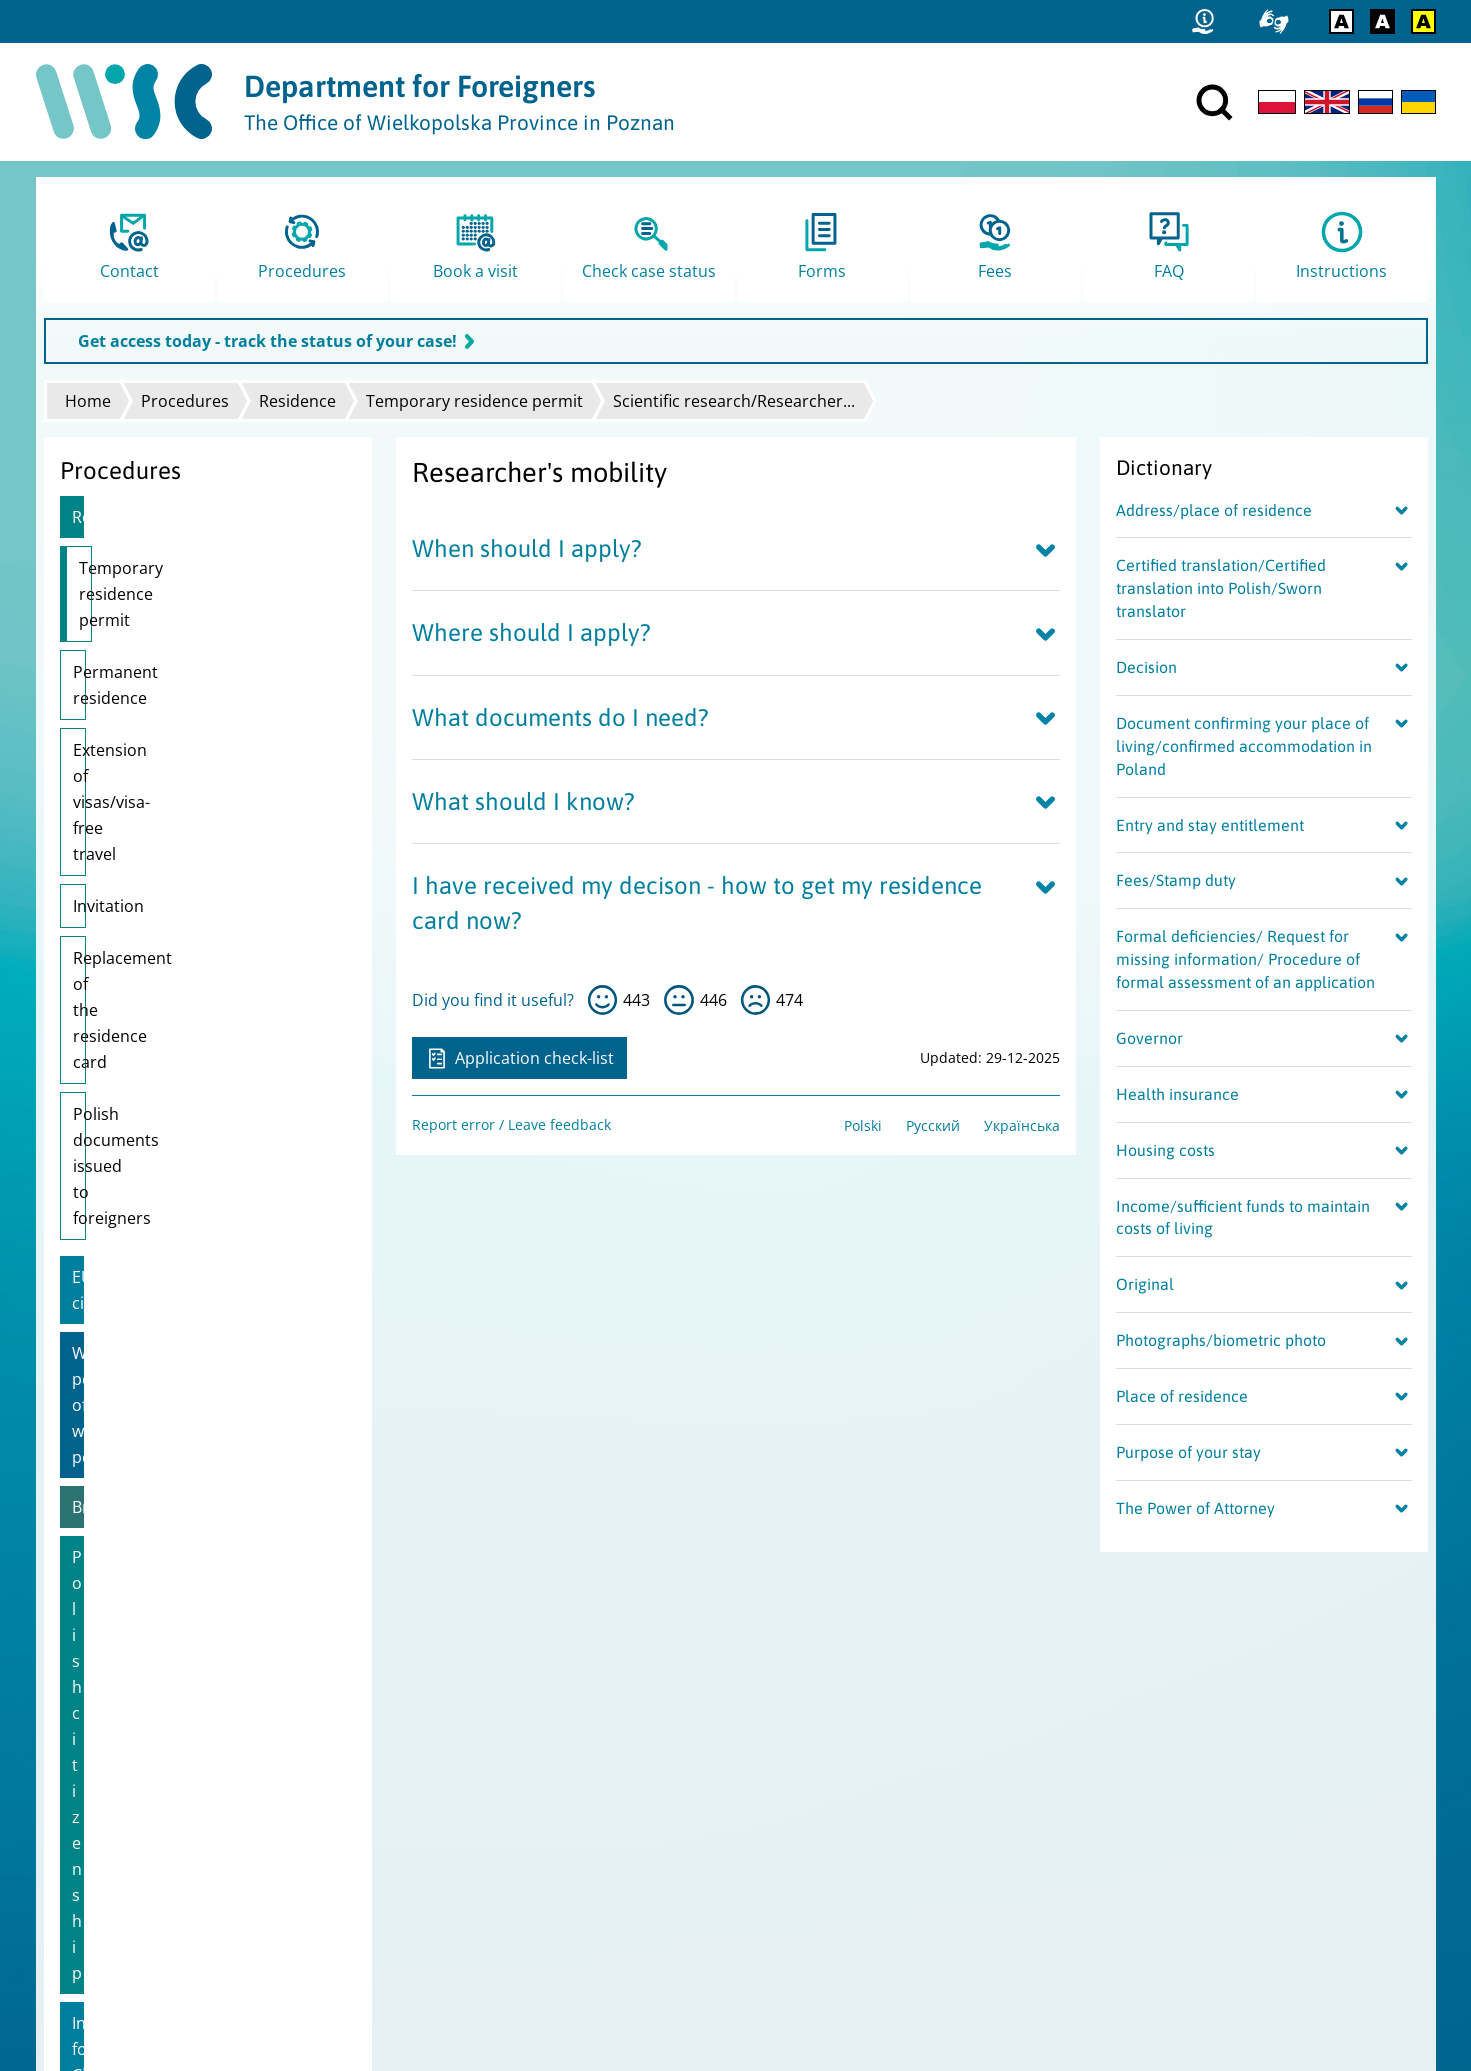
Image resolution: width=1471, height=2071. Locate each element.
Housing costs (1165, 1150)
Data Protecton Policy (122, 1848)
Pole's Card (114, 1189)
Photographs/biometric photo (1221, 1340)
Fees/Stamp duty (1176, 880)
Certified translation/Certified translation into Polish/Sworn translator (1221, 588)
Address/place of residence (1214, 510)
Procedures (185, 401)
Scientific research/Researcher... (734, 401)
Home (88, 401)
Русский (933, 1125)
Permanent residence (154, 620)
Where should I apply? (531, 632)
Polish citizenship (137, 1089)
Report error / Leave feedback (511, 1124)
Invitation (108, 724)
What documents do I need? (560, 717)
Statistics (82, 1796)
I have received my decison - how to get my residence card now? (697, 903)
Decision (1146, 667)
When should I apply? (527, 548)
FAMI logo (84, 1900)
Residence (297, 401)
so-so (679, 1000)
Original (1145, 1284)
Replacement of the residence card (204, 776)
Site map (81, 1822)
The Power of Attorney (1195, 1508)
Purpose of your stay (1188, 1452)
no (756, 1000)
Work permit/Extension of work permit (189, 976)
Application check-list (519, 1058)
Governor (1149, 1038)
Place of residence (1182, 1396)
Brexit (94, 1039)
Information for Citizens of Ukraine (202, 1139)
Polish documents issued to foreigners (177, 841)
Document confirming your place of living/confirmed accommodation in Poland (1244, 746)
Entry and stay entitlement (1210, 825)
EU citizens (113, 913)
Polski (863, 1125)
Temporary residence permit (474, 401)
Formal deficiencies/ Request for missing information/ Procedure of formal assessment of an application (1245, 959)
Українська (1022, 1125)
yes (603, 1000)
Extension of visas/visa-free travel (198, 672)
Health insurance (1177, 1094)
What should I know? (523, 801)
